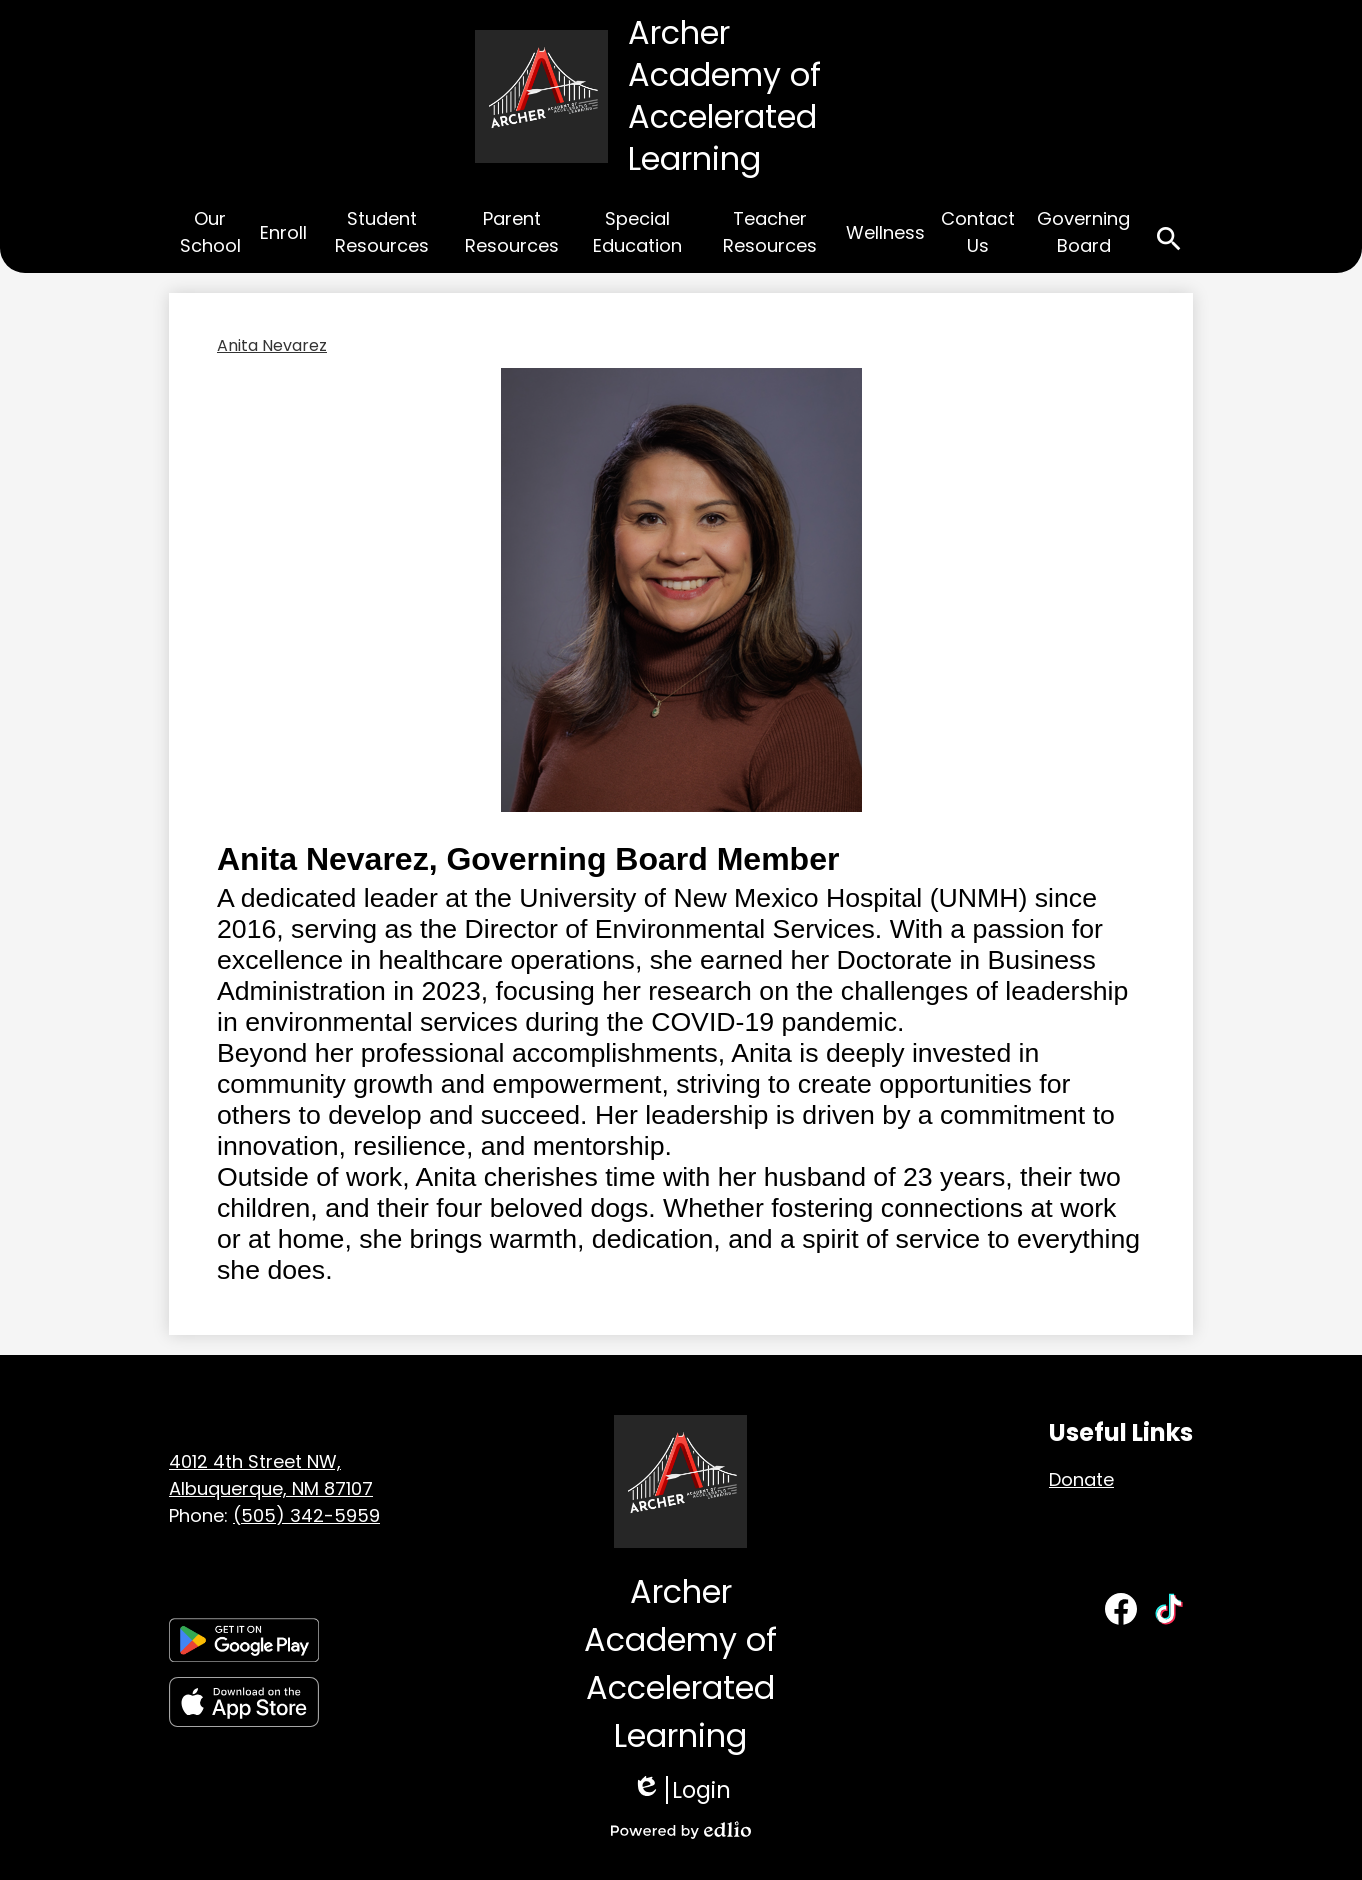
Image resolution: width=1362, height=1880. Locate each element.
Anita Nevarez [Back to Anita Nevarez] (272, 345)
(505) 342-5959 (306, 1515)
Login (681, 1790)
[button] (210, 235)
